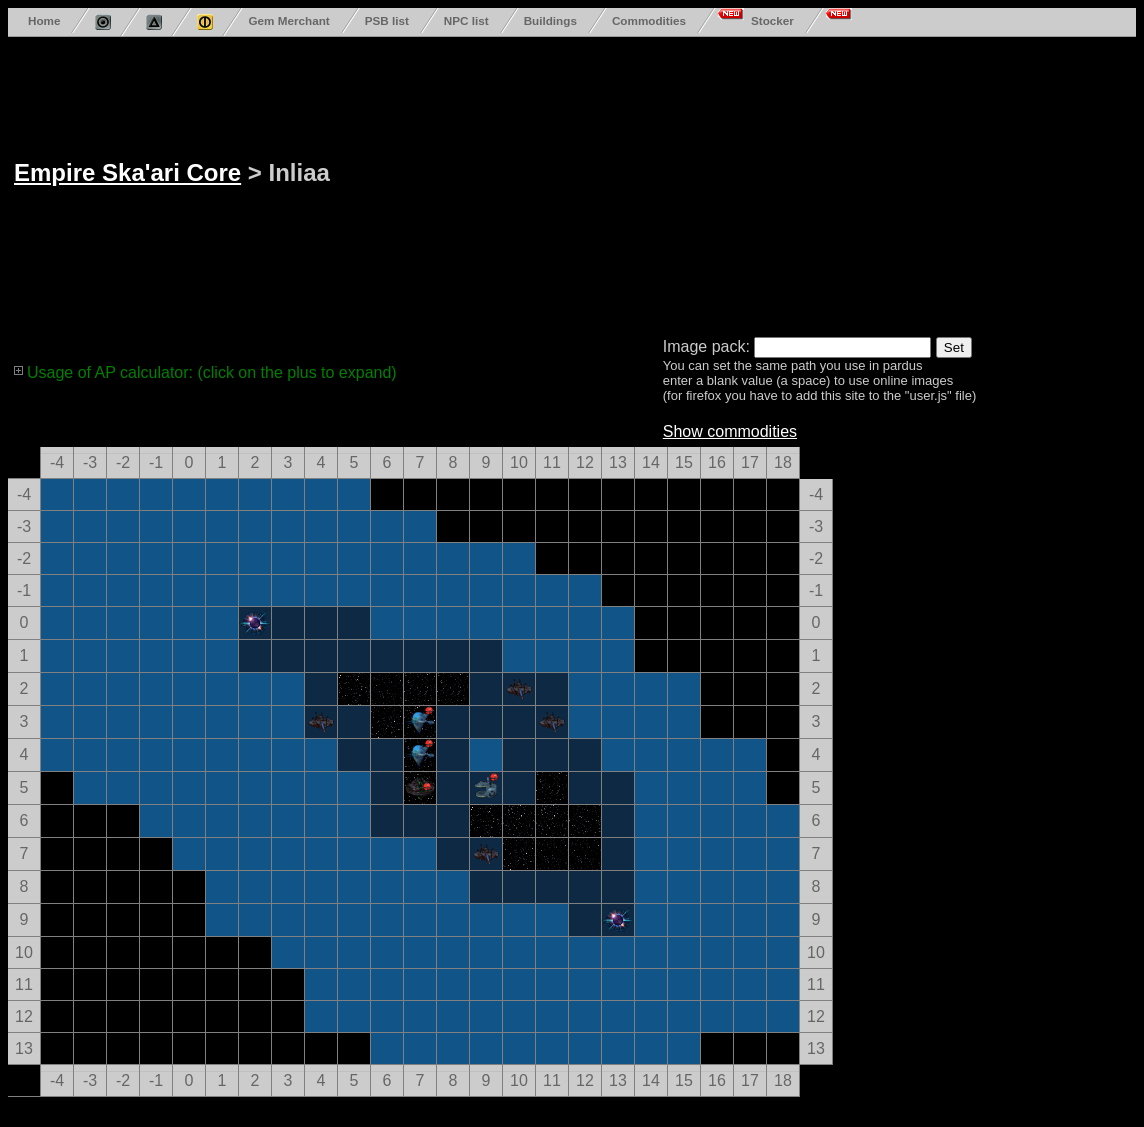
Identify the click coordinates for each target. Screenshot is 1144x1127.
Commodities (649, 20)
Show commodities (730, 431)
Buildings (550, 20)
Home (44, 20)
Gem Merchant (288, 20)
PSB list (387, 20)
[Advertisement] (581, 183)
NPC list (466, 20)
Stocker (772, 20)
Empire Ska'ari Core (127, 172)
